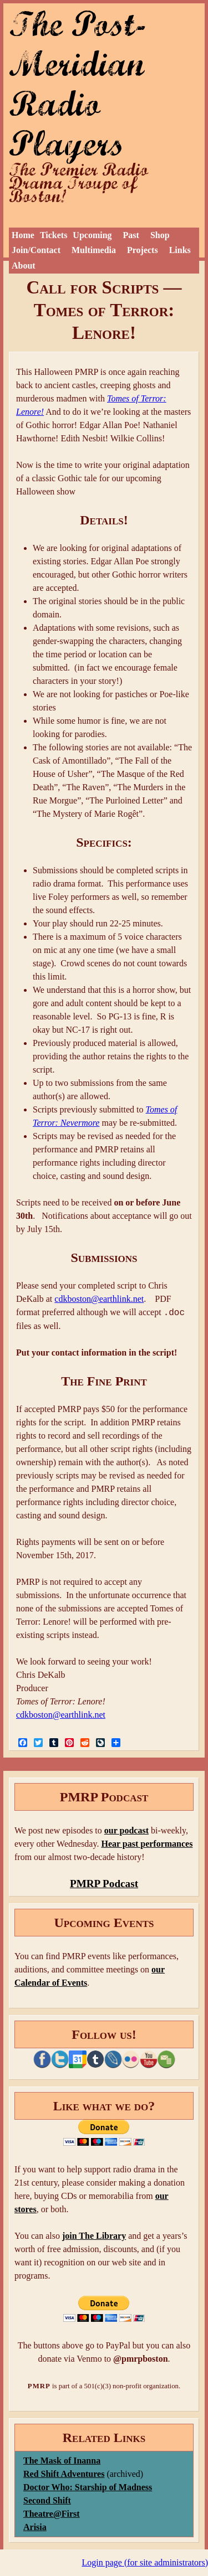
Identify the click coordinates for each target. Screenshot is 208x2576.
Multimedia (94, 250)
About (23, 265)
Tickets (53, 235)
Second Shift (47, 2500)
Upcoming (92, 235)
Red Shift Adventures (63, 2474)
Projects (142, 250)
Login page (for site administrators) (145, 2562)
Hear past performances (146, 1843)
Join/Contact (36, 250)
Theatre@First (51, 2513)
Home (23, 235)
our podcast (126, 1830)
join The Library (94, 2235)
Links (180, 250)
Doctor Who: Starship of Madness (87, 2487)
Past (131, 235)
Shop (160, 235)
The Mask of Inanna (61, 2460)
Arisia (35, 2527)
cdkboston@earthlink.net (99, 1299)
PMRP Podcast (104, 1883)
